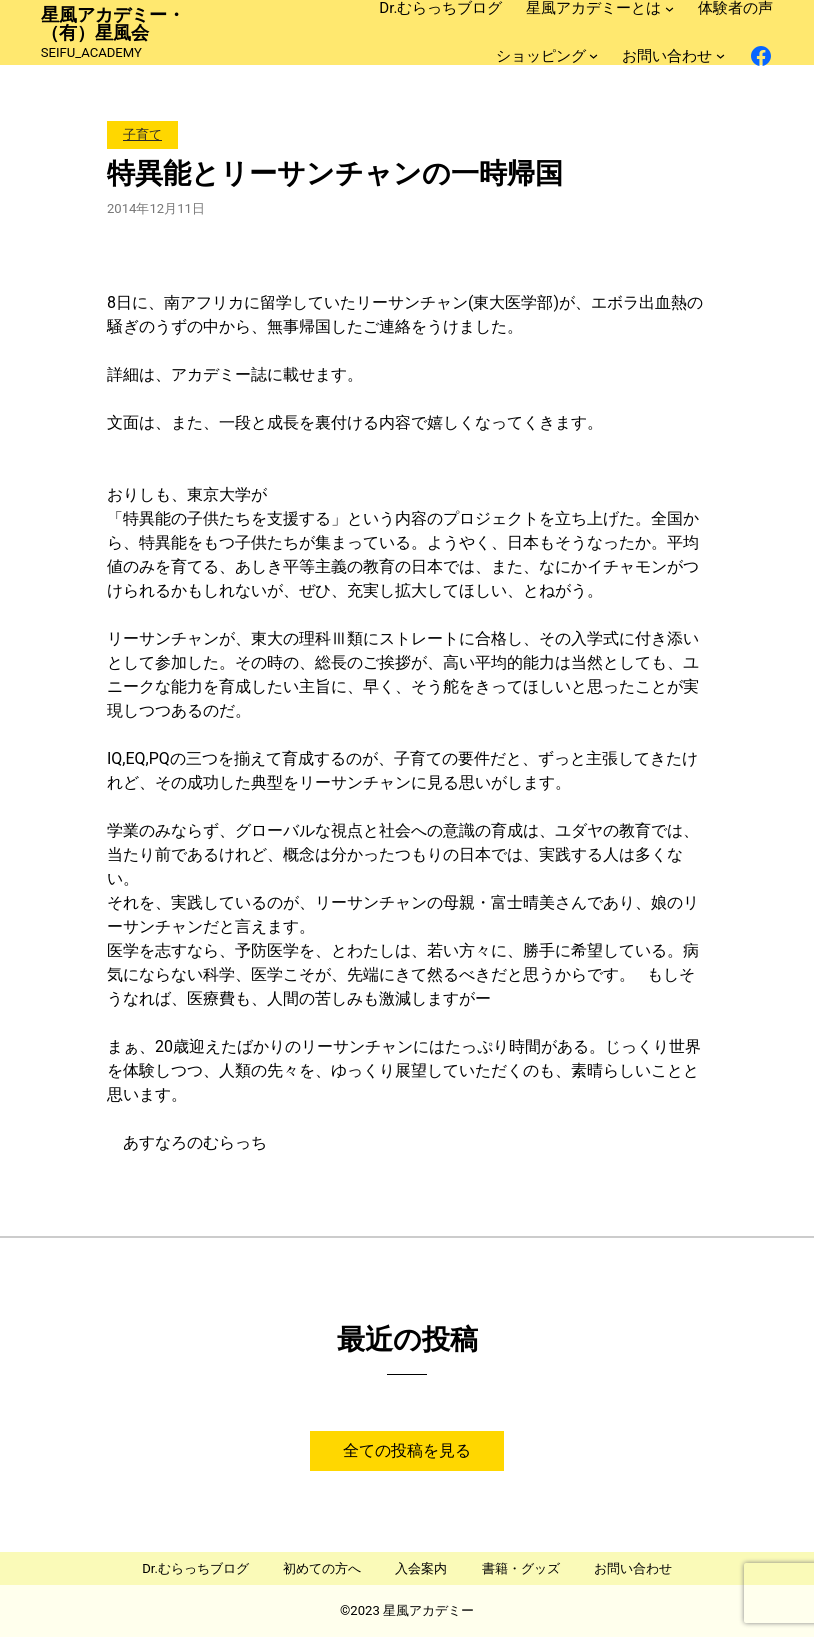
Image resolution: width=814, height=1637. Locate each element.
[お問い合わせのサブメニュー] (720, 55)
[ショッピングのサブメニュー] (593, 55)
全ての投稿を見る (407, 1450)
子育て (142, 134)
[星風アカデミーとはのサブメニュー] (669, 8)
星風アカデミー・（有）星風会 (113, 24)
